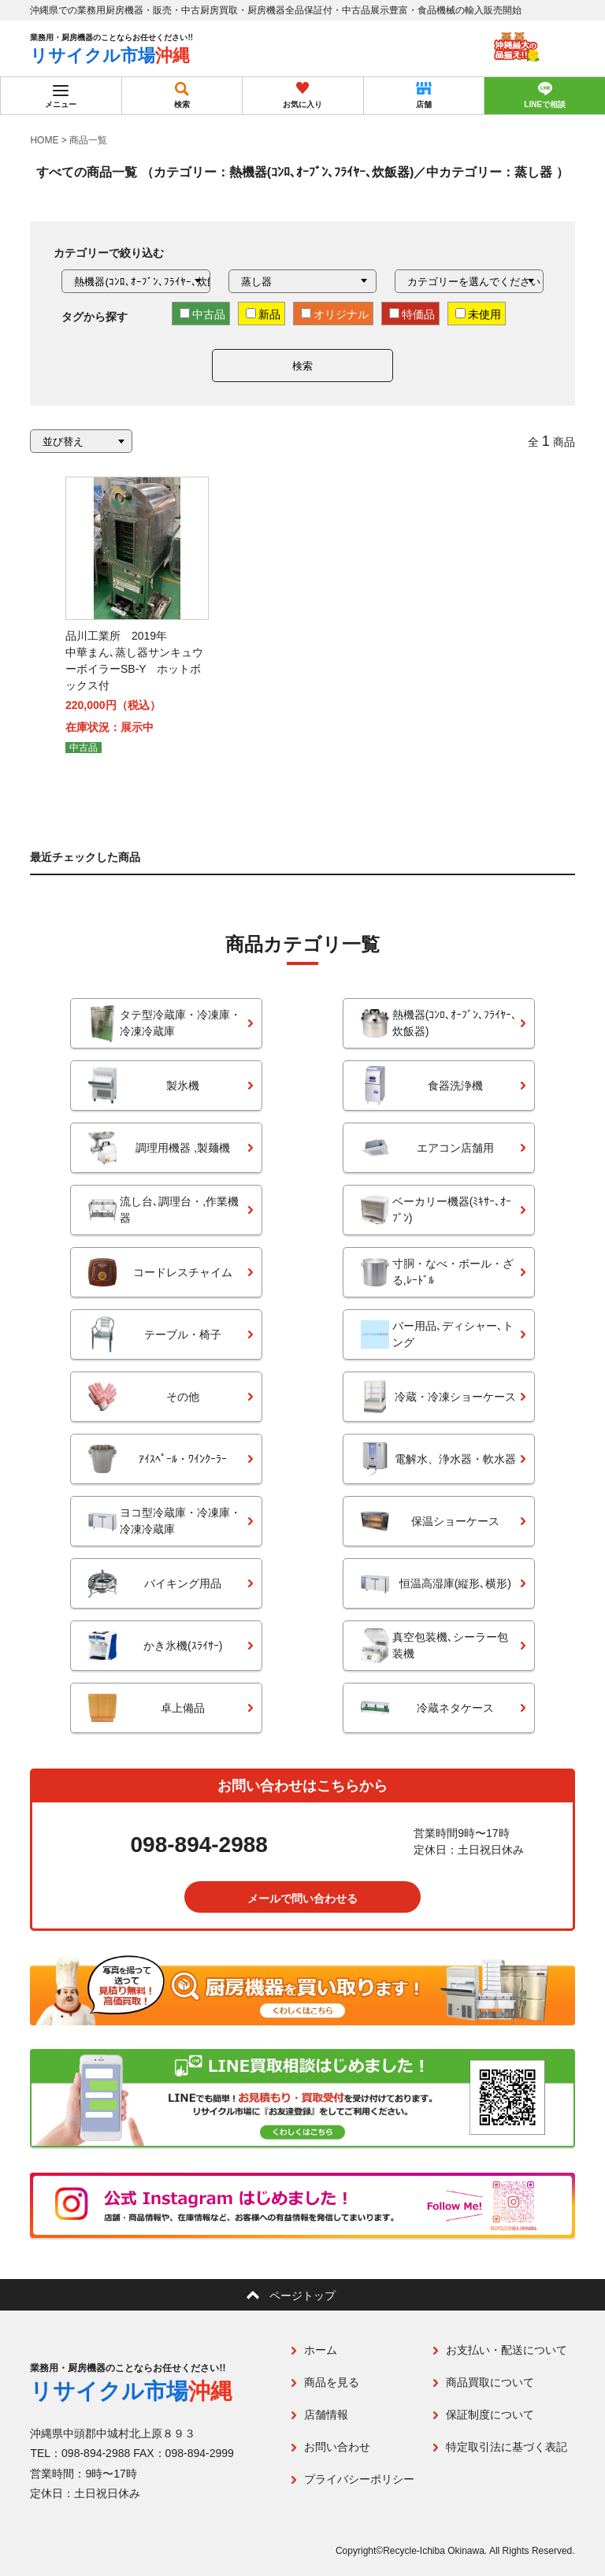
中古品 (202, 314)
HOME (44, 140)
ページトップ (302, 2295)
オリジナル (335, 314)
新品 (263, 314)
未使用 (478, 314)
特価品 (412, 314)
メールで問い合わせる (302, 1898)
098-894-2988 (199, 1845)
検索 (302, 366)
